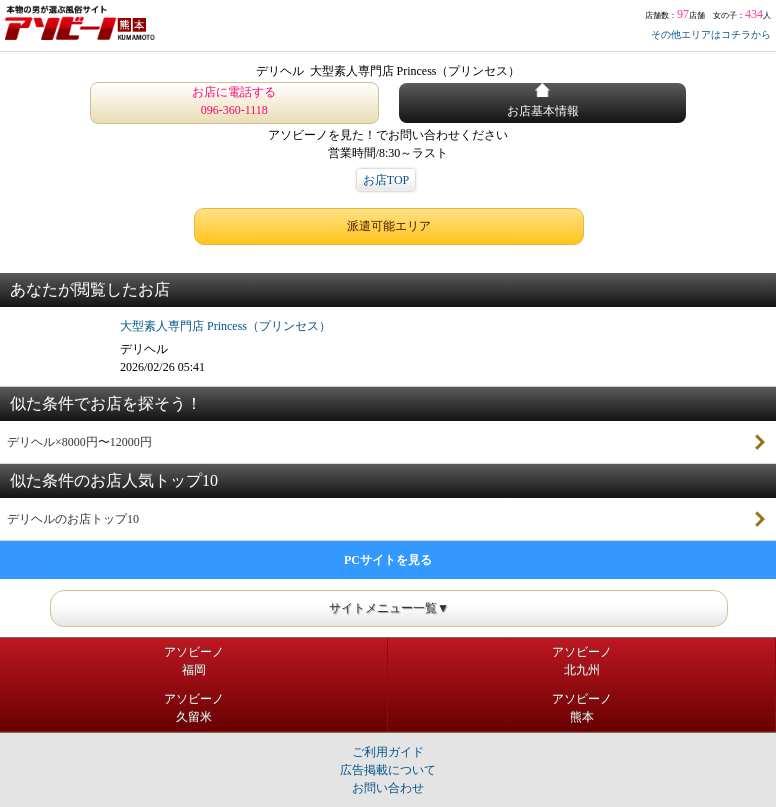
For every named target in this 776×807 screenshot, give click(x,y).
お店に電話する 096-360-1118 (234, 101)
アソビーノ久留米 (194, 708)
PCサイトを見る (388, 560)
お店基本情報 (543, 100)
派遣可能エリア (389, 226)
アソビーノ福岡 (194, 661)
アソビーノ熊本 (582, 708)
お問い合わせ (388, 788)
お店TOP (386, 180)
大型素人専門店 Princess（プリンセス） (225, 326)
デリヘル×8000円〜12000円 (79, 442)
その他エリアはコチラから (711, 34)
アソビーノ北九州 (582, 661)
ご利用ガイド (388, 752)
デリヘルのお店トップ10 (73, 519)
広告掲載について (388, 770)
